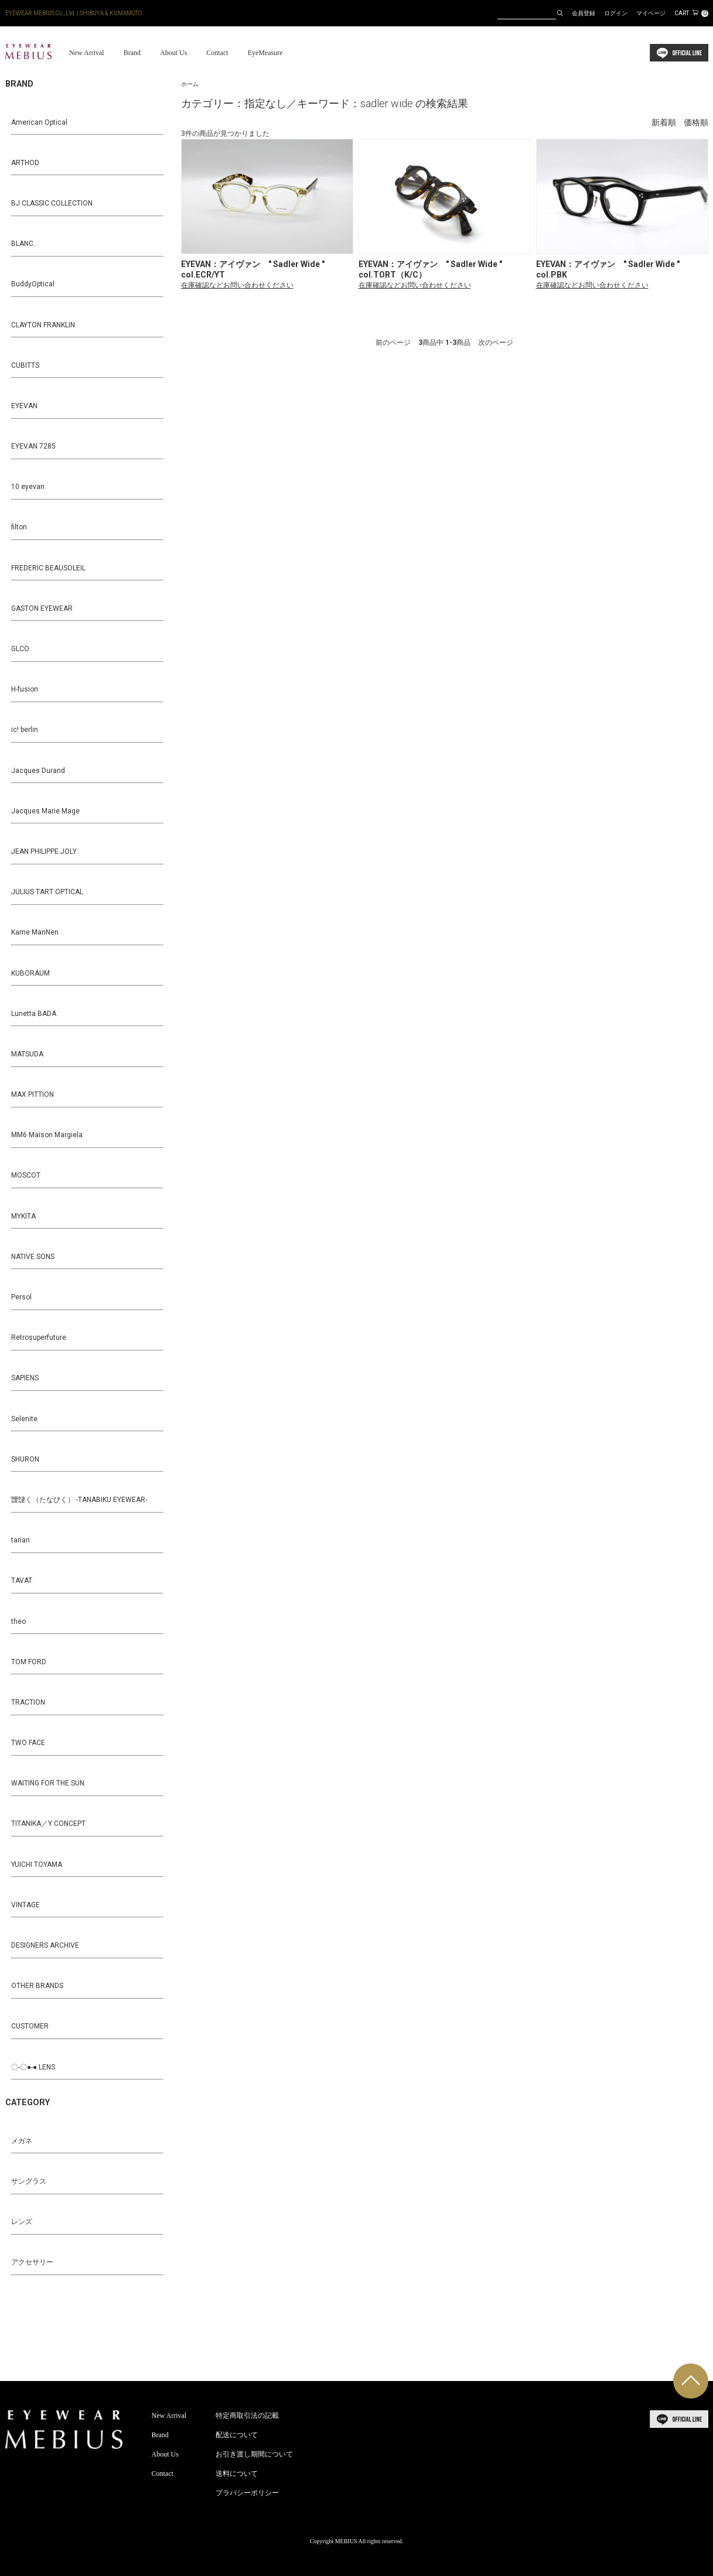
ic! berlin (24, 730)
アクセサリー (32, 2262)
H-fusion (24, 689)
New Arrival (86, 53)
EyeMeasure (265, 53)
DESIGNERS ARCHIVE (45, 1945)
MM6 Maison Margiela (47, 1135)
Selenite (24, 1419)
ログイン (615, 13)
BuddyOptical (32, 284)
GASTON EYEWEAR (42, 608)
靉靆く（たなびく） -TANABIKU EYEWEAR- (79, 1500)
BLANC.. (24, 244)
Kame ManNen (35, 932)
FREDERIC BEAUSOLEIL (48, 568)
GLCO (20, 649)
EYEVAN (24, 406)
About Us (173, 53)
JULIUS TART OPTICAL (47, 892)
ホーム (190, 84)
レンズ (21, 2222)
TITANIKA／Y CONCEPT (48, 1823)
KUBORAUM (30, 973)
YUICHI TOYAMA (36, 1864)
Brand (132, 53)
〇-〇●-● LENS (33, 2067)
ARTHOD (25, 163)
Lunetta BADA (33, 1014)
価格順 (696, 123)
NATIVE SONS (32, 1257)
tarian (20, 1540)
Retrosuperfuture (38, 1337)
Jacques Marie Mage (45, 811)
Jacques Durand (38, 771)
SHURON (25, 1459)
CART (691, 13)
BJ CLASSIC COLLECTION (52, 203)
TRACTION (28, 1702)
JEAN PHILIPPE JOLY (44, 851)
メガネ (21, 2141)
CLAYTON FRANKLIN (43, 325)
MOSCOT (25, 1175)
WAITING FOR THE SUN (47, 1783)
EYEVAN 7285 (33, 446)
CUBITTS (25, 365)
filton (19, 527)
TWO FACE (28, 1743)
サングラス (28, 2181)
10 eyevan (28, 487)
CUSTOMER (30, 2026)
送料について (237, 2473)
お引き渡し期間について (254, 2454)
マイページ (651, 13)
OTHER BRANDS (37, 1986)
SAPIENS (25, 1378)
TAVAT (21, 1580)
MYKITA (23, 1216)
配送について (237, 2435)
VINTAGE (25, 1905)
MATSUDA (27, 1054)
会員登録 (583, 13)
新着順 (663, 123)
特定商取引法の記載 (247, 2415)
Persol (21, 1297)
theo (18, 1621)
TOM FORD (28, 1662)
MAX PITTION (32, 1094)
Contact (217, 53)
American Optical (39, 122)
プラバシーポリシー (247, 2493)
